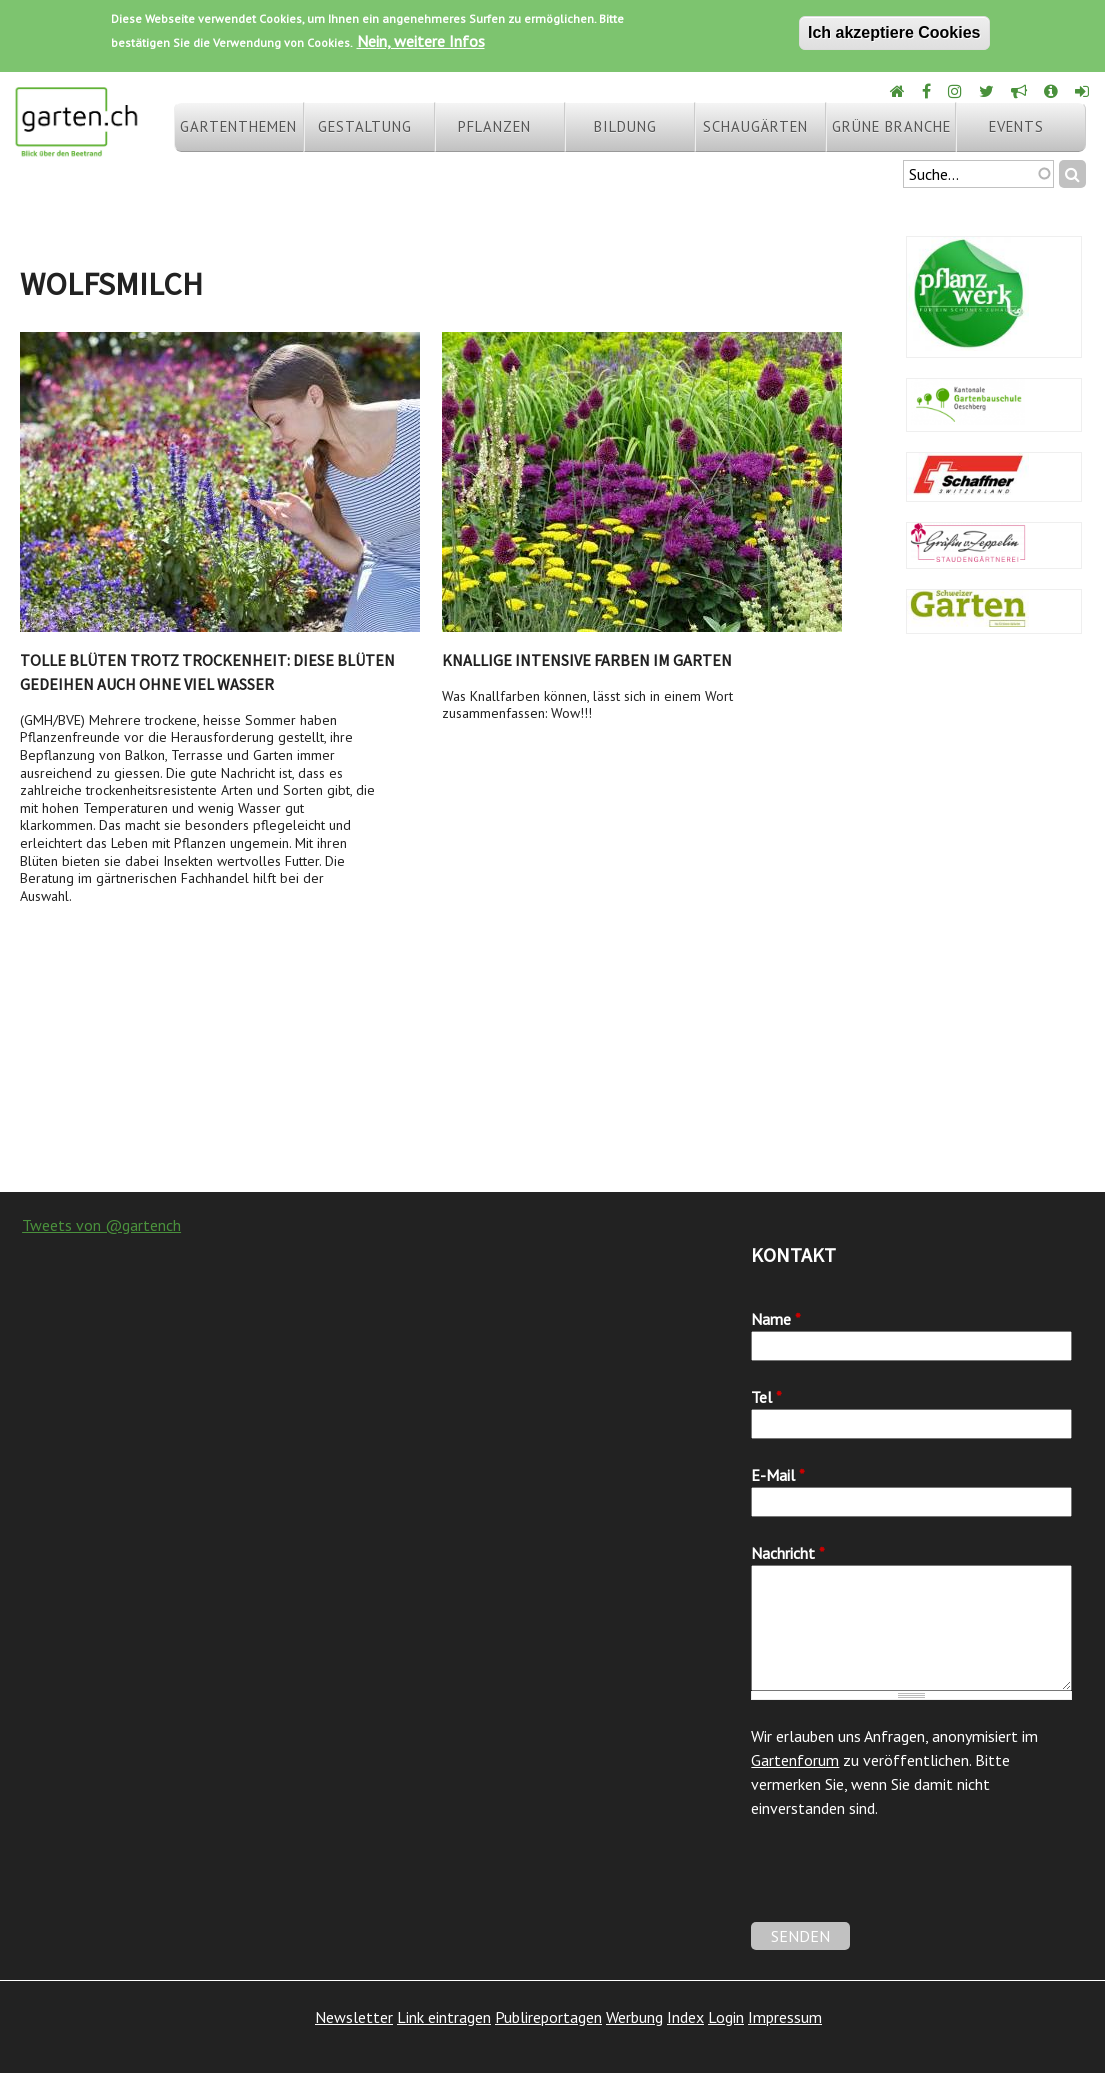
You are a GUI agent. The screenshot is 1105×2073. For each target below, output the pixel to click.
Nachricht (788, 1553)
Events (1016, 126)
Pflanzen (494, 126)
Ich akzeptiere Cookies (894, 32)
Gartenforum (795, 1760)
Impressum (785, 2017)
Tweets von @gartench (101, 1225)
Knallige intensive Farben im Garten (587, 660)
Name (776, 1319)
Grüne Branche (891, 126)
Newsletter (354, 2017)
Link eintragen (444, 2017)
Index (685, 2017)
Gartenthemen (238, 126)
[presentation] (903, 1883)
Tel (766, 1397)
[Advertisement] (552, 1032)
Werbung (634, 2017)
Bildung (625, 126)
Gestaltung (365, 126)
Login (726, 2017)
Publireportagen (548, 2017)
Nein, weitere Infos (421, 41)
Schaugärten (755, 126)
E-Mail (778, 1475)
